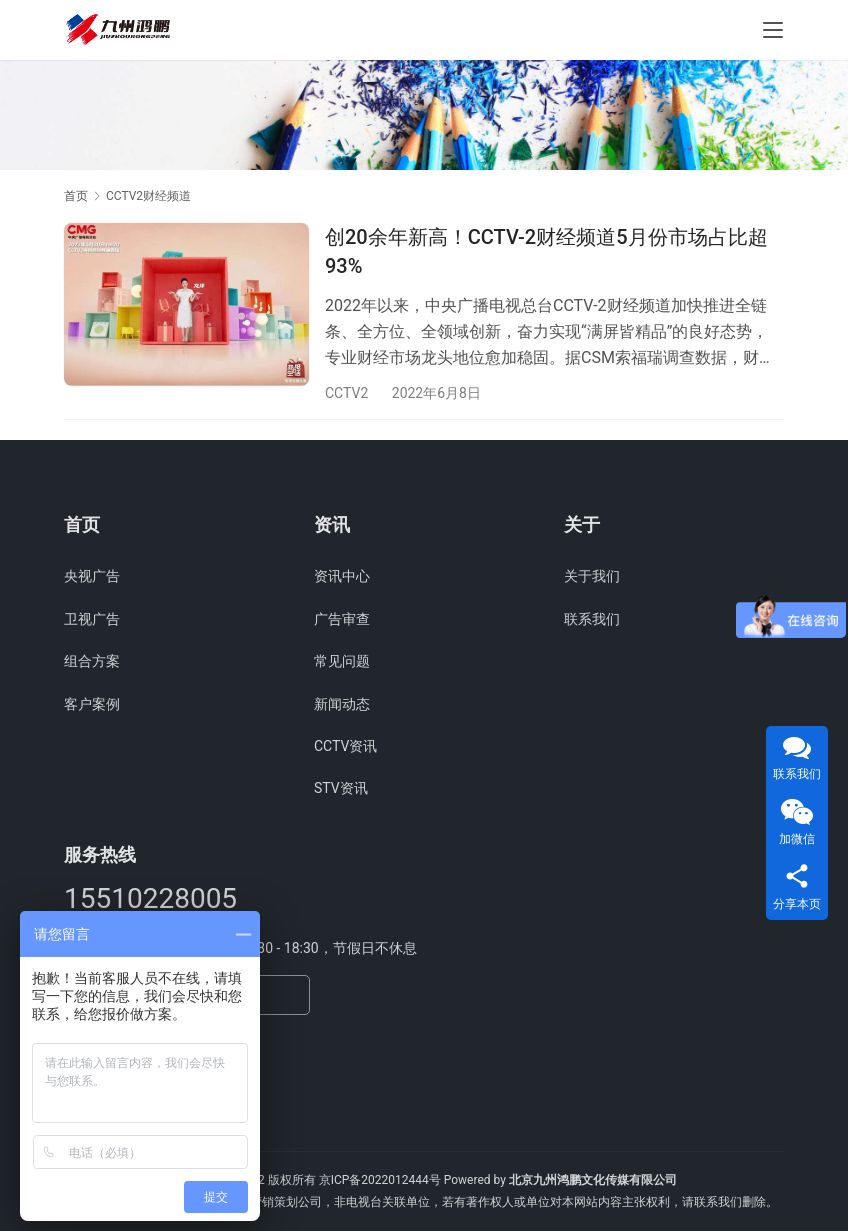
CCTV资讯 (345, 746)
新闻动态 (342, 704)
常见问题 (342, 661)
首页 (76, 196)
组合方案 (92, 661)
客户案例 (92, 704)
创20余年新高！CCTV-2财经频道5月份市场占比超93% (546, 251)
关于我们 (592, 576)
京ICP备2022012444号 (380, 1180)
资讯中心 (342, 576)
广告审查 (342, 619)
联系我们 (592, 619)
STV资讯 (341, 788)
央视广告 (92, 576)
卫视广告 (92, 619)
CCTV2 (346, 393)
